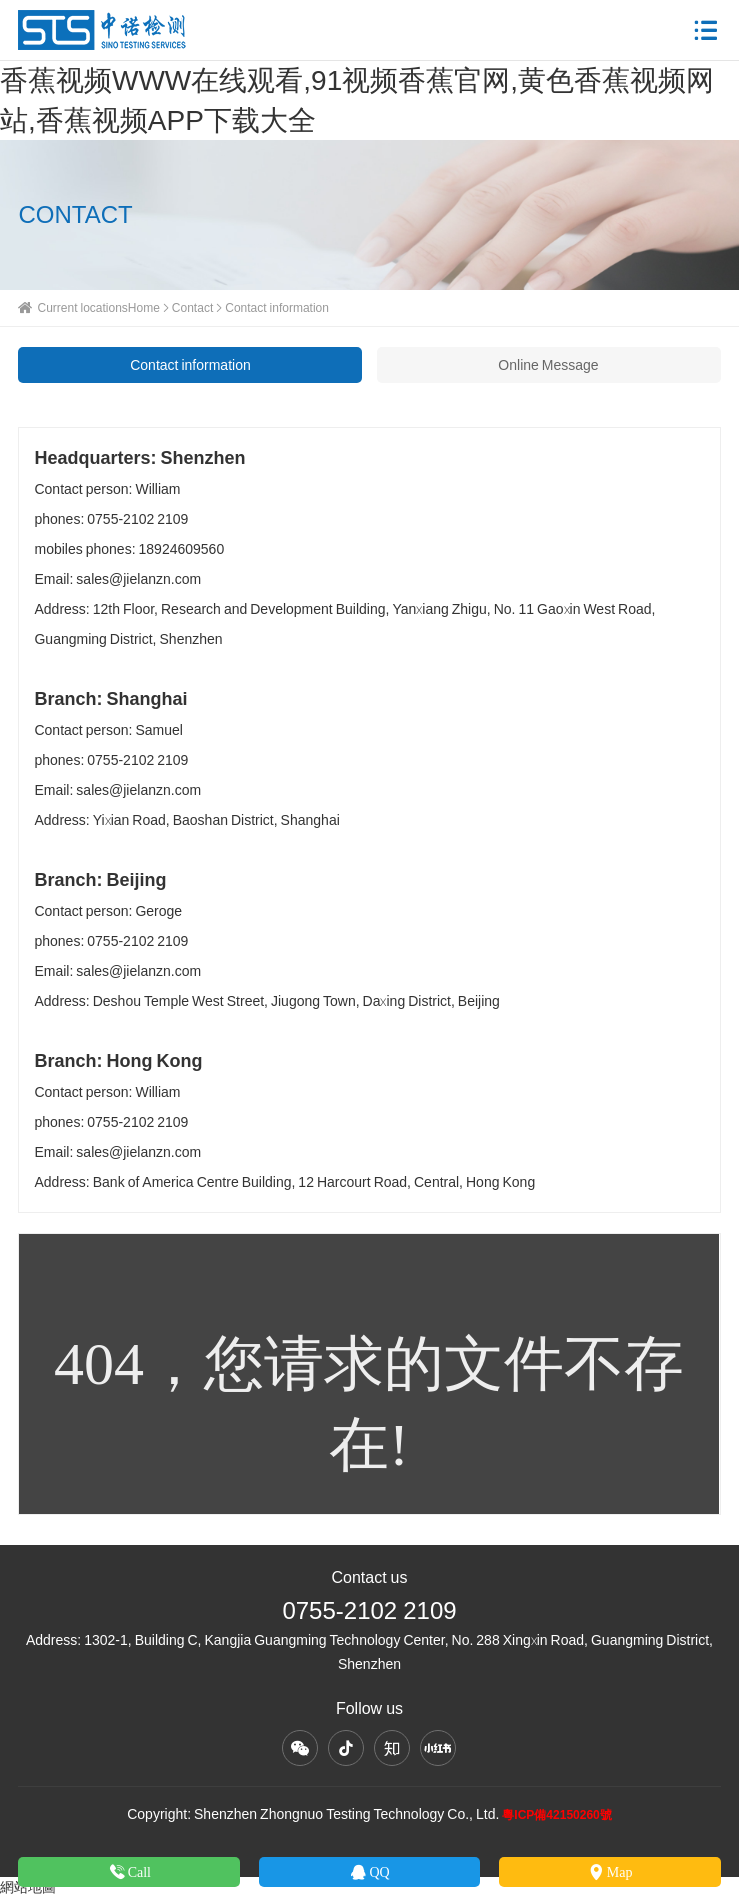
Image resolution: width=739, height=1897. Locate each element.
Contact (192, 307)
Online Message (548, 365)
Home (144, 307)
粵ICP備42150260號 (556, 1814)
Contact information (190, 365)
